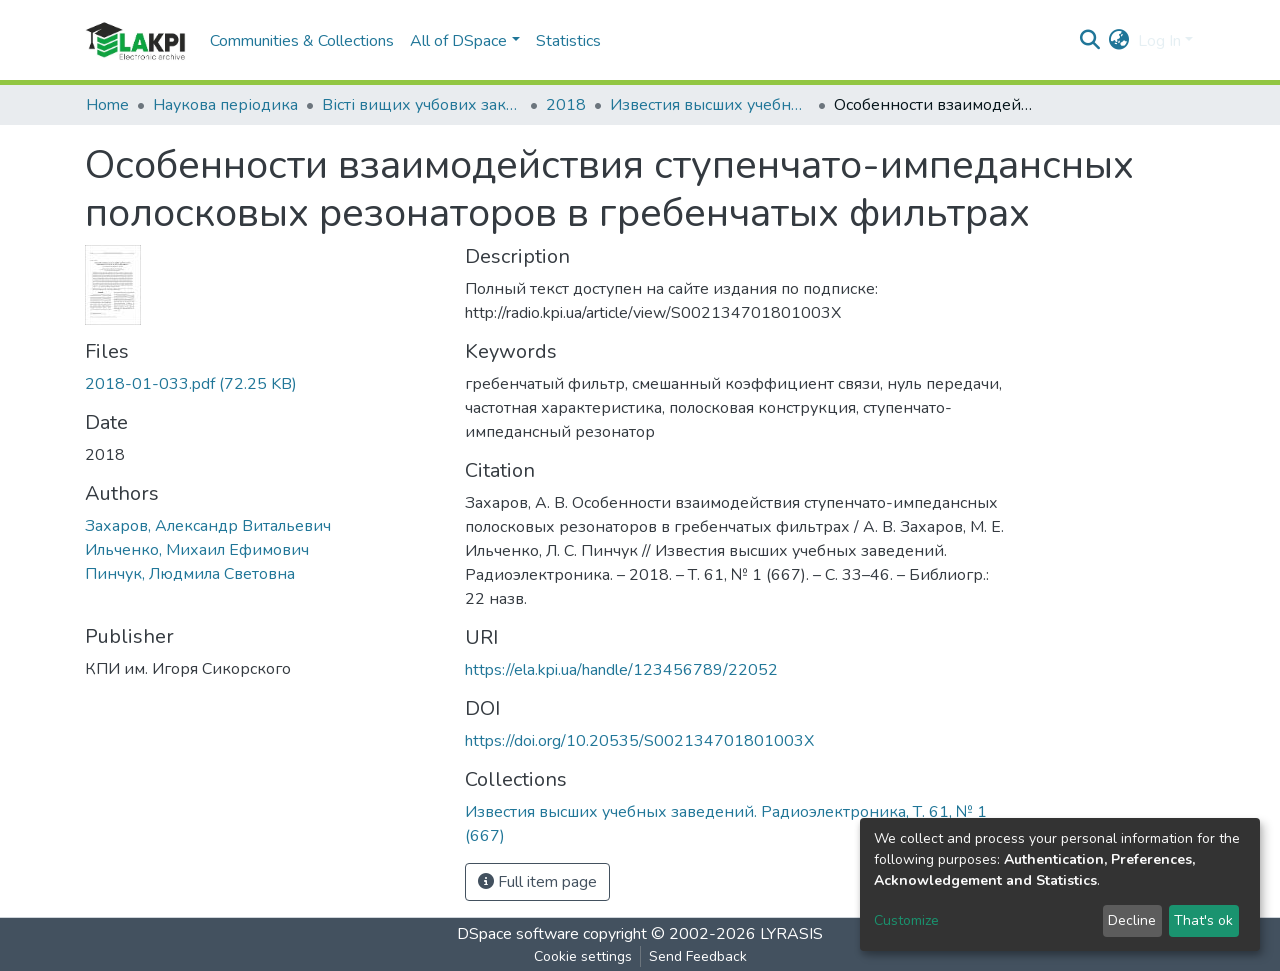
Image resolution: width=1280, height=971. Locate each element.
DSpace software (518, 934)
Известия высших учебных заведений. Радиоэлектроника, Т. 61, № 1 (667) (710, 105)
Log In (1159, 41)
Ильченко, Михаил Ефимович (197, 550)
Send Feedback (698, 956)
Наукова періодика (225, 105)
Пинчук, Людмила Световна (190, 574)
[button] (1119, 41)
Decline (1132, 920)
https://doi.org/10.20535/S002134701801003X (639, 741)
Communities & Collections (302, 41)
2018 (566, 105)
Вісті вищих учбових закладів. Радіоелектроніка (422, 105)
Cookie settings (583, 956)
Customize (906, 920)
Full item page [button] (537, 882)
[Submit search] (1090, 41)
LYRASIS (791, 934)
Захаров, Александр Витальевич (208, 526)
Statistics (568, 41)
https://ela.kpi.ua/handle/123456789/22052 (621, 670)
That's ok (1203, 920)
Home (107, 105)
